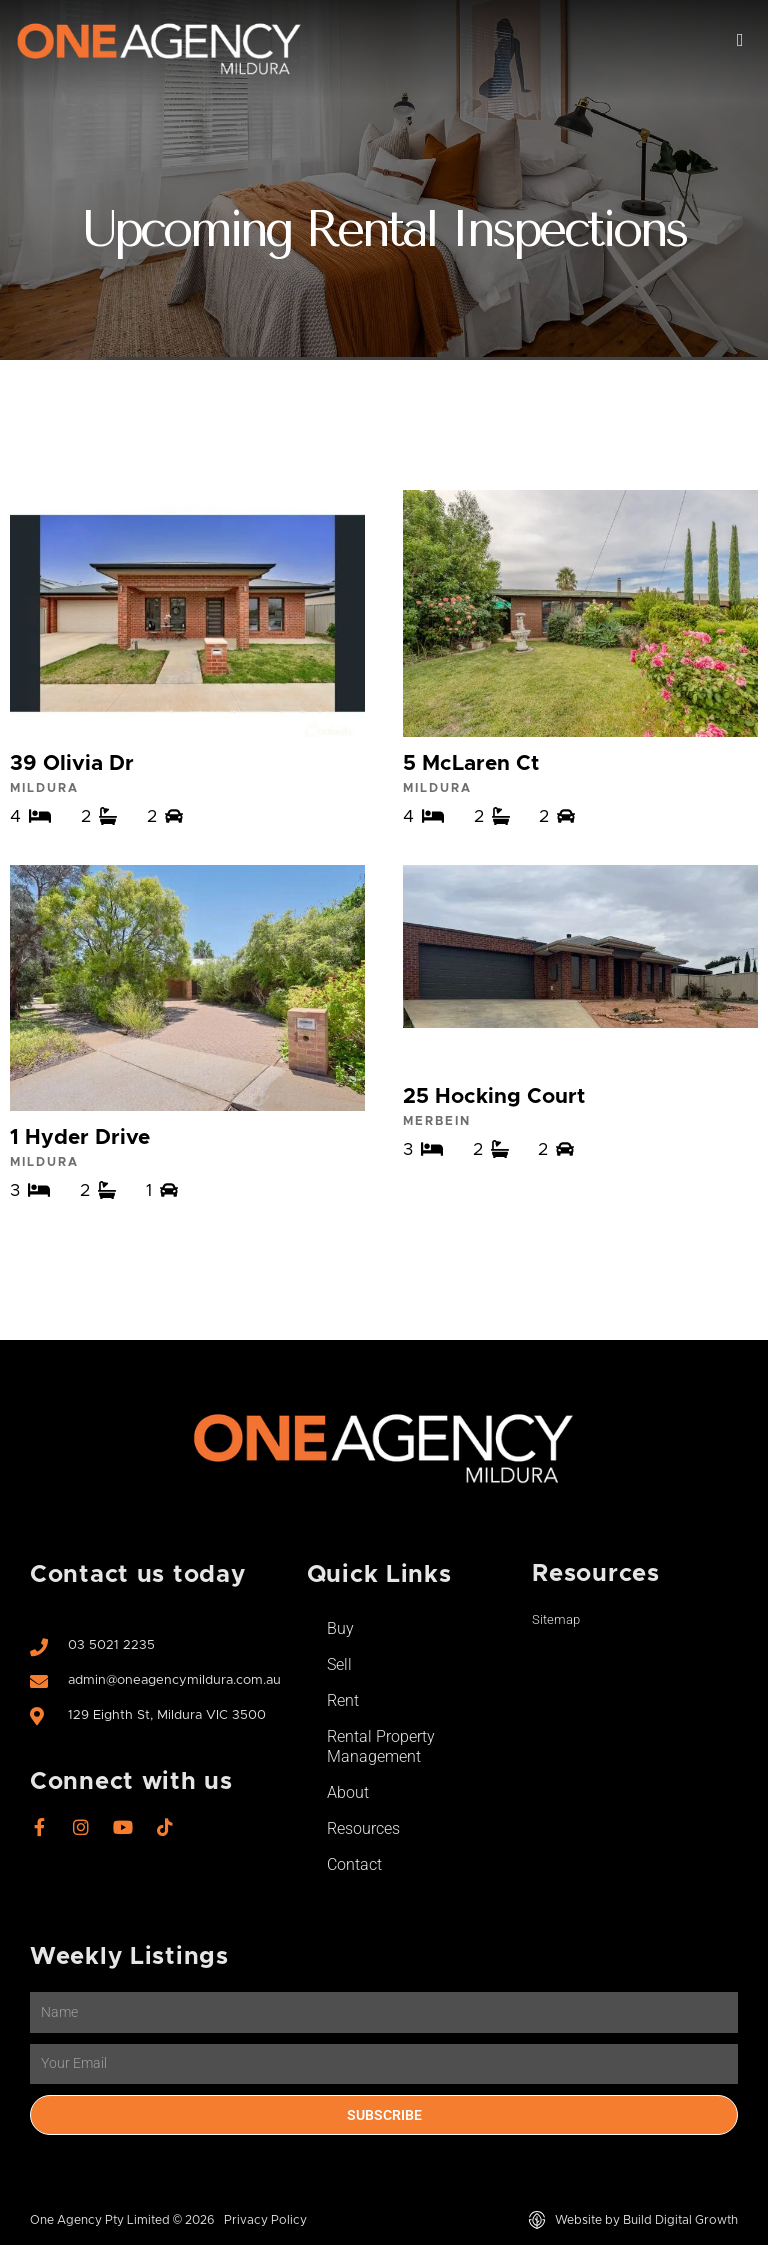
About (348, 1792)
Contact (354, 1864)
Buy (340, 1628)
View (187, 658)
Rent (343, 1700)
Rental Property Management (381, 1746)
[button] (740, 40)
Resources (363, 1828)
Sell (339, 1664)
